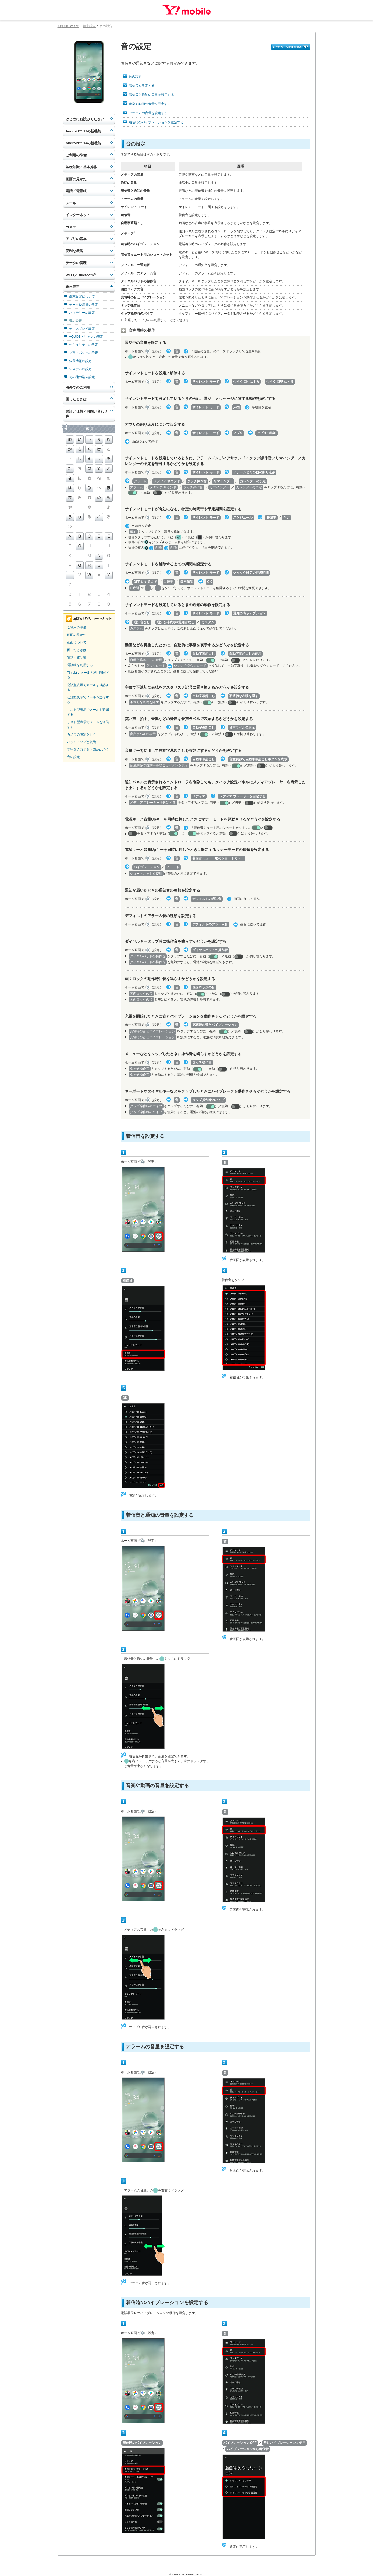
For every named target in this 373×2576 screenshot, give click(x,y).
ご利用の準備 (76, 155)
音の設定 (75, 321)
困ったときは (76, 399)
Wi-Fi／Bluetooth (81, 274)
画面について (76, 642)
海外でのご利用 (78, 387)
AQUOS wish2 (68, 26)
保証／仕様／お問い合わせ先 (87, 414)
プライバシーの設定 (83, 353)
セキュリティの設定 (83, 345)
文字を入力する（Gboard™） (88, 749)
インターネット (78, 215)
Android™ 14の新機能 (83, 143)
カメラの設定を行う (81, 734)
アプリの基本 (76, 239)
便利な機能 (74, 251)
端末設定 (89, 26)
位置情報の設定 (80, 361)
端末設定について (82, 296)
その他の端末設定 (82, 377)
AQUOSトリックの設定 (86, 337)
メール (71, 203)
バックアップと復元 (81, 742)
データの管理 (76, 263)
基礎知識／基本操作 (81, 167)
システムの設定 (80, 369)
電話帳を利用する (80, 665)
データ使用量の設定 (83, 305)
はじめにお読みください (85, 119)
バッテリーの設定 (82, 313)
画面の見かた (76, 179)
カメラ (71, 227)
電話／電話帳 (76, 191)
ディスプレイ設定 (82, 328)
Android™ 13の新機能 (83, 131)
